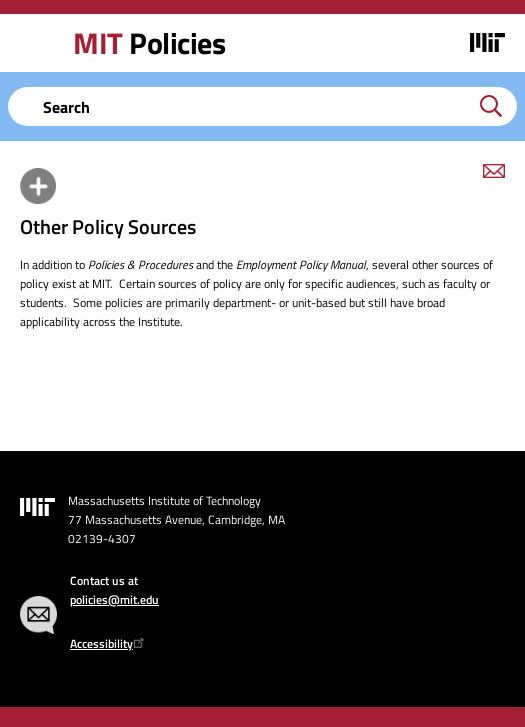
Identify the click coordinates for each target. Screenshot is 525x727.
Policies (149, 43)
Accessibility (109, 643)
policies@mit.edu (114, 599)
